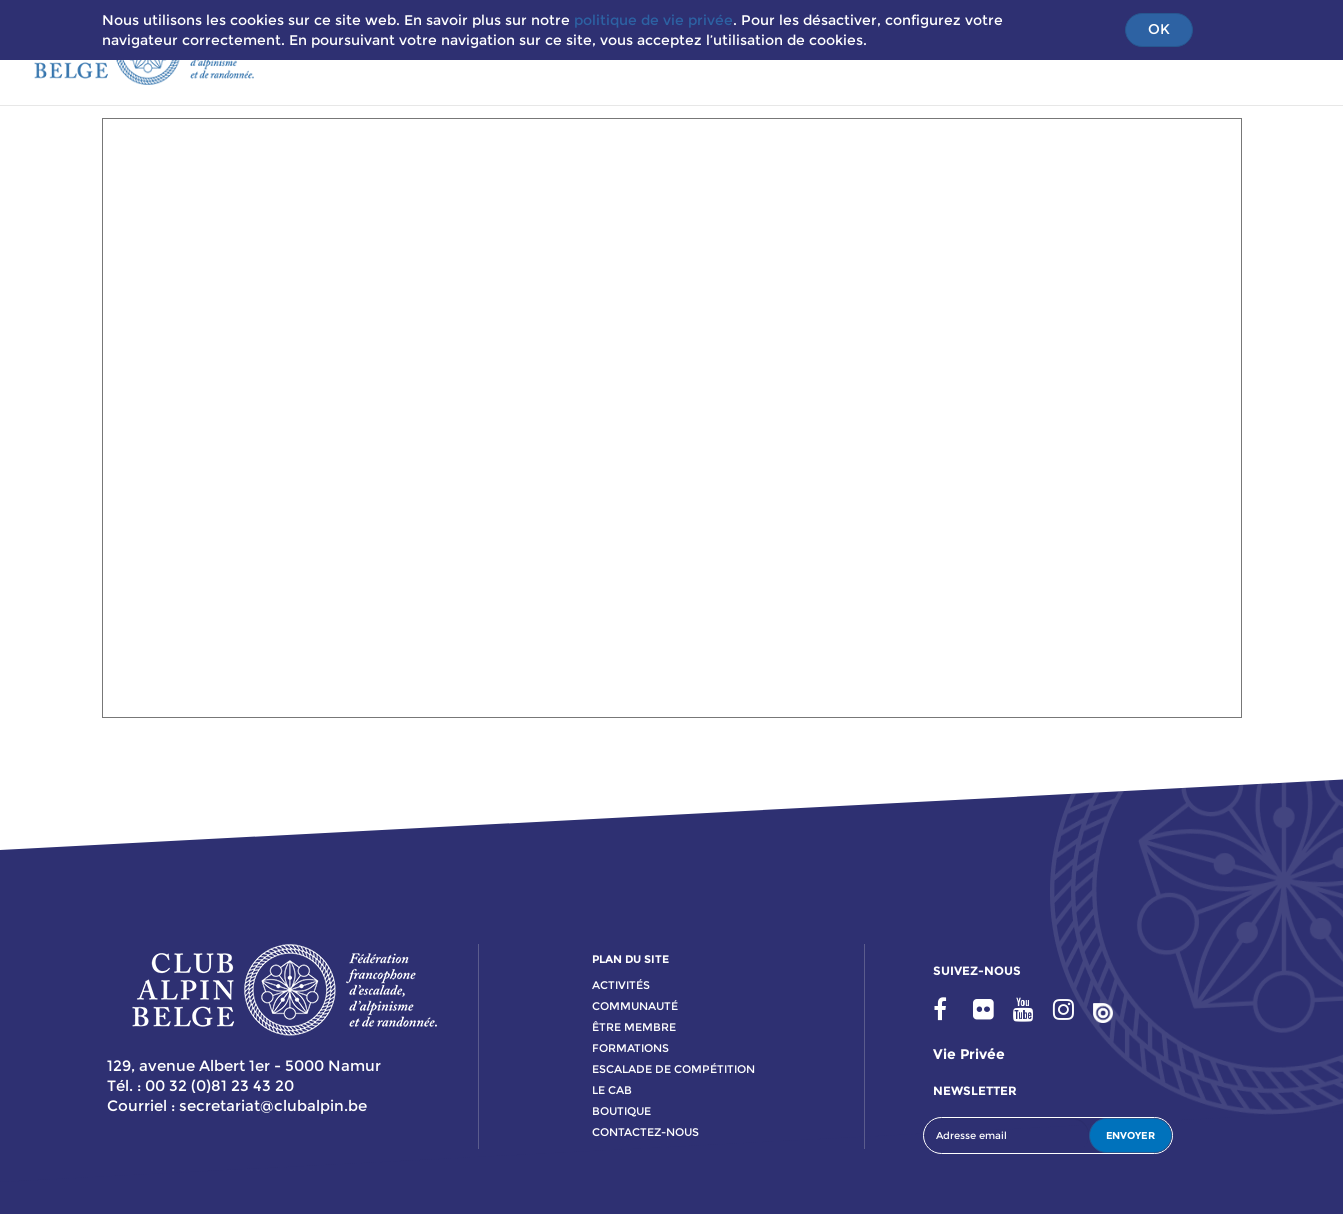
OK (1159, 29)
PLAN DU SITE (630, 959)
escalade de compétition (673, 1069)
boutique (621, 1111)
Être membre (634, 1027)
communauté (635, 1006)
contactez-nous (645, 1132)
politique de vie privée (653, 20)
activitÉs (621, 985)
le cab (612, 1090)
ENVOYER (1130, 1135)
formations (630, 1048)
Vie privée (969, 1054)
